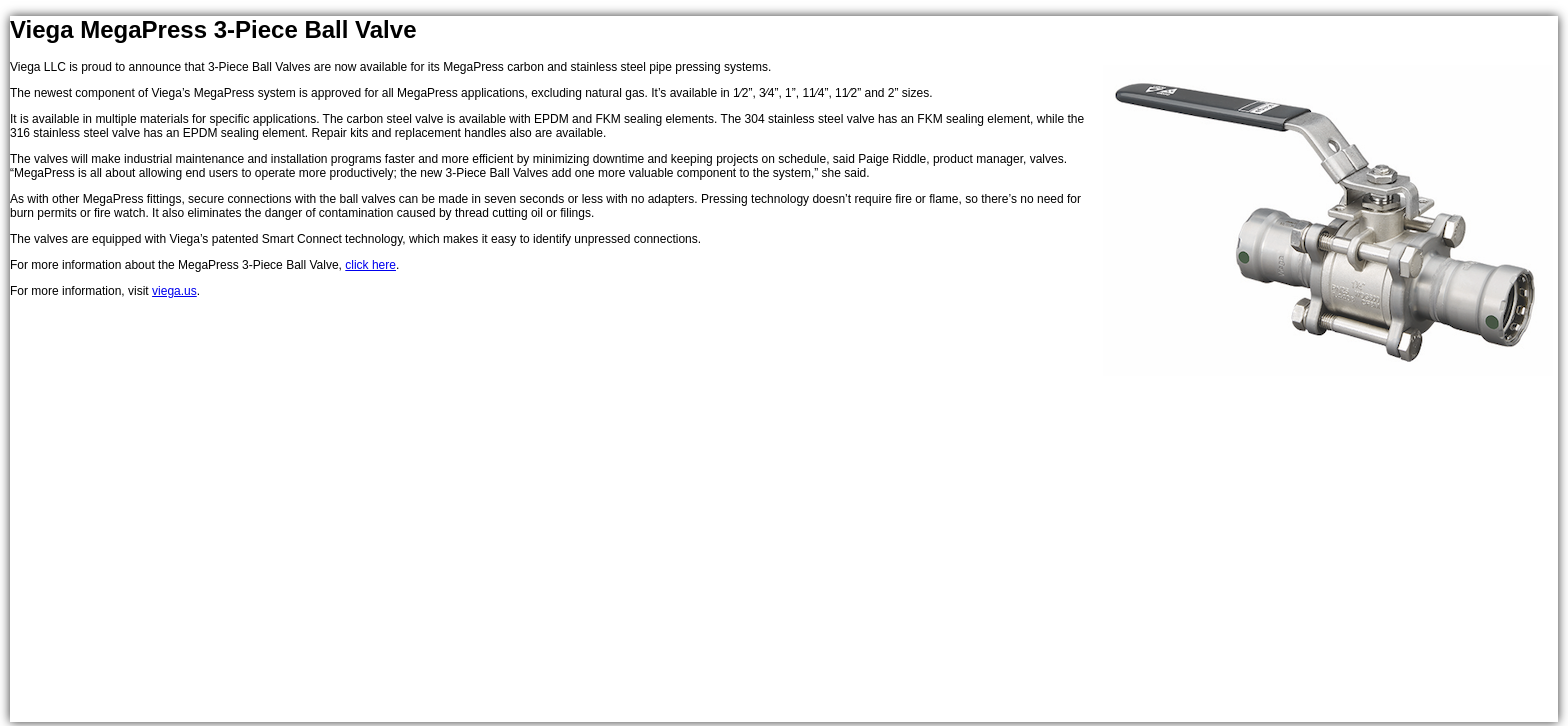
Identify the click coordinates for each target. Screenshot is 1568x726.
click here (370, 265)
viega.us (174, 291)
